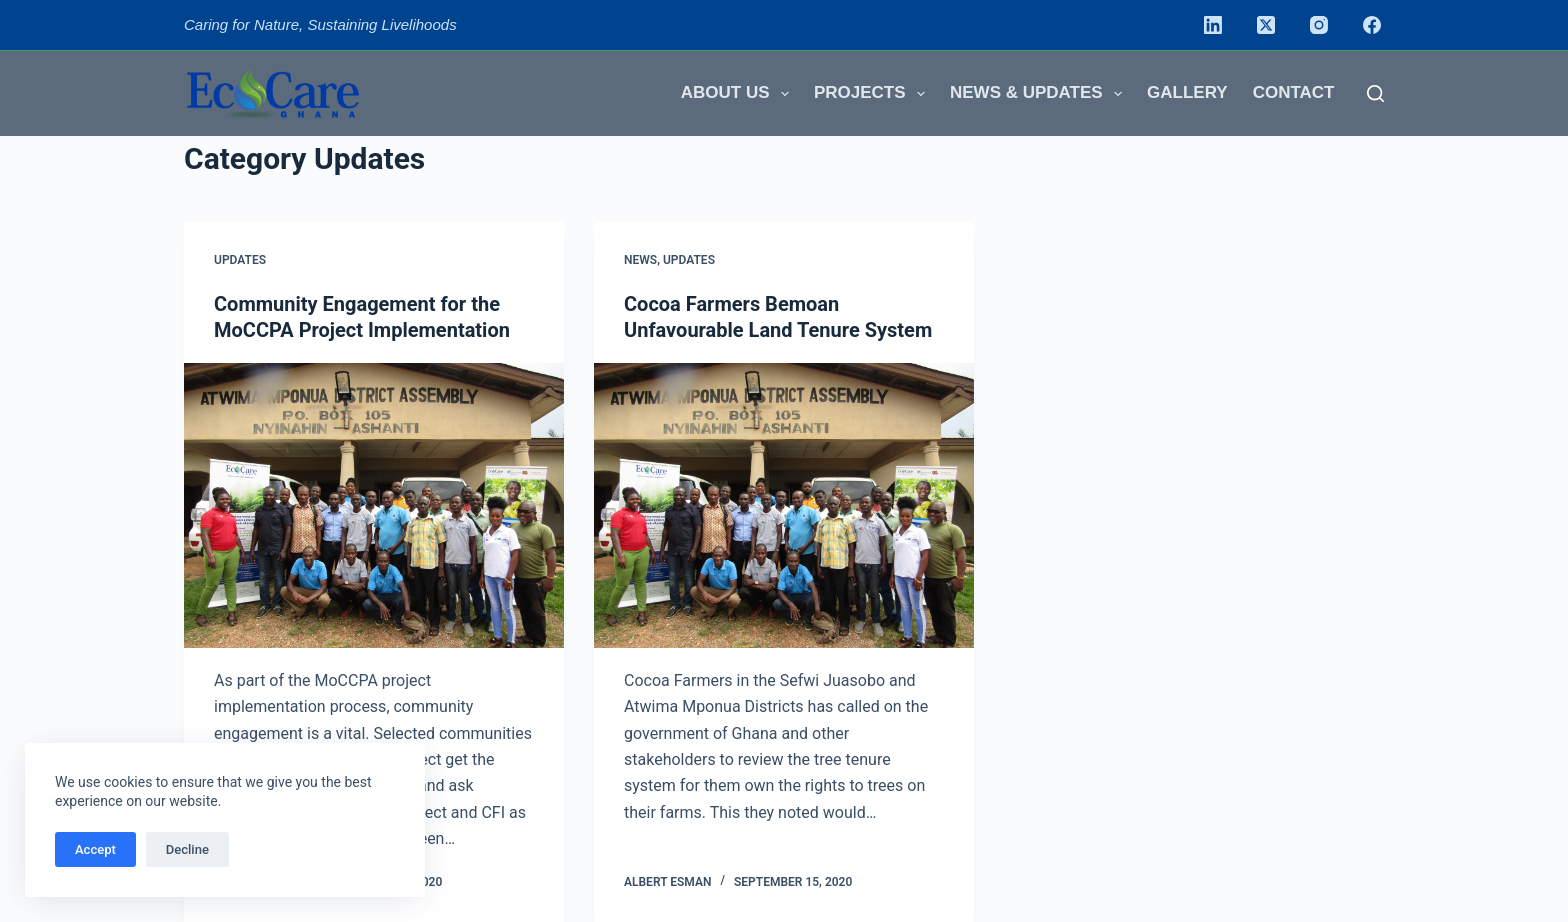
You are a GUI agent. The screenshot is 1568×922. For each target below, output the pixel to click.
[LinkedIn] (1213, 25)
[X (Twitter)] (1266, 25)
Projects (873, 94)
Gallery (1187, 92)
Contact (1294, 92)
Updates (240, 260)
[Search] (1375, 93)
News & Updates (1040, 94)
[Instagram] (1319, 25)
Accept (95, 849)
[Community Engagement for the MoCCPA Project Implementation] (374, 505)
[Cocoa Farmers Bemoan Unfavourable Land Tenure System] (784, 505)
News (640, 260)
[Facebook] (1372, 25)
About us (739, 94)
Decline (187, 849)
